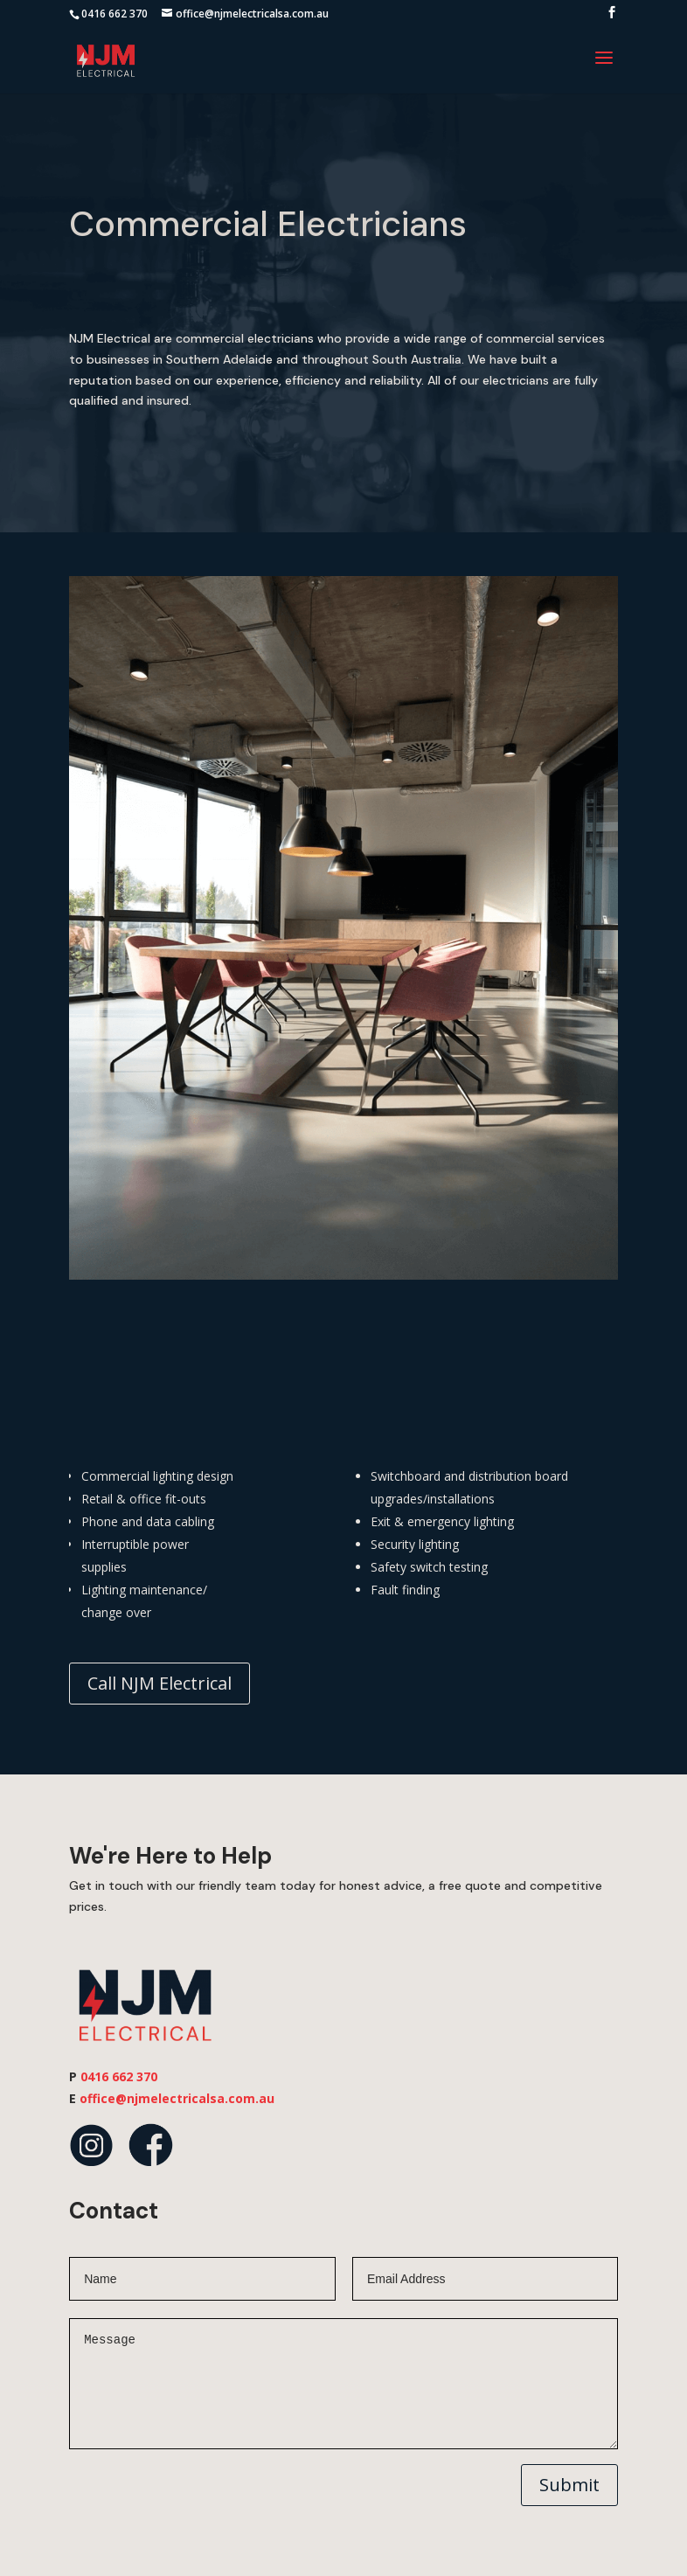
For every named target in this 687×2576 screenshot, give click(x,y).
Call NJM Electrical (159, 1683)
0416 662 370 (114, 13)
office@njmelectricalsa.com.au (177, 2098)
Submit (569, 2484)
